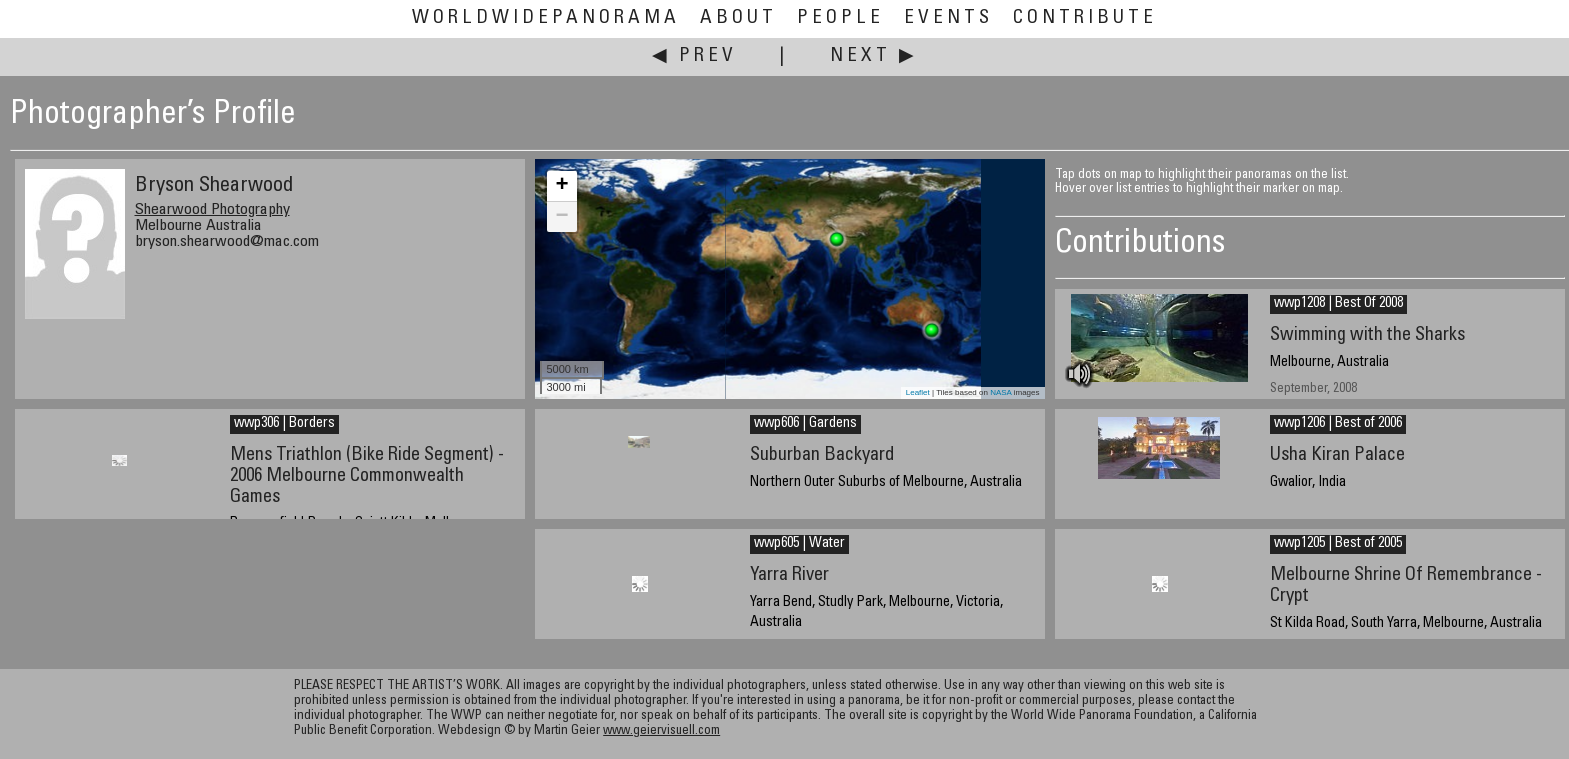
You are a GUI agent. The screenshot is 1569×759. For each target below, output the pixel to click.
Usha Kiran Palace (1337, 455)
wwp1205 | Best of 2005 (1338, 544)
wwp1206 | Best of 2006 (1338, 424)
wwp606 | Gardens (805, 424)
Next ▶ (874, 56)
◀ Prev (694, 56)
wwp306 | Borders (284, 424)
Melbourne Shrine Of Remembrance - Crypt (1406, 586)
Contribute (1085, 18)
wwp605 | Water (799, 544)
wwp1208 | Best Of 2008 (1338, 304)
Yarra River (789, 575)
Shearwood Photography (212, 210)
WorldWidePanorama (546, 18)
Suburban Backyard (822, 455)
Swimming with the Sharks (1367, 335)
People (840, 18)
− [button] (561, 217)
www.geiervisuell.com (661, 731)
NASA (1000, 392)
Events (948, 18)
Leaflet (918, 392)
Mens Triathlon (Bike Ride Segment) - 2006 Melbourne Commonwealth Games (367, 476)
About (738, 18)
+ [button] (561, 186)
